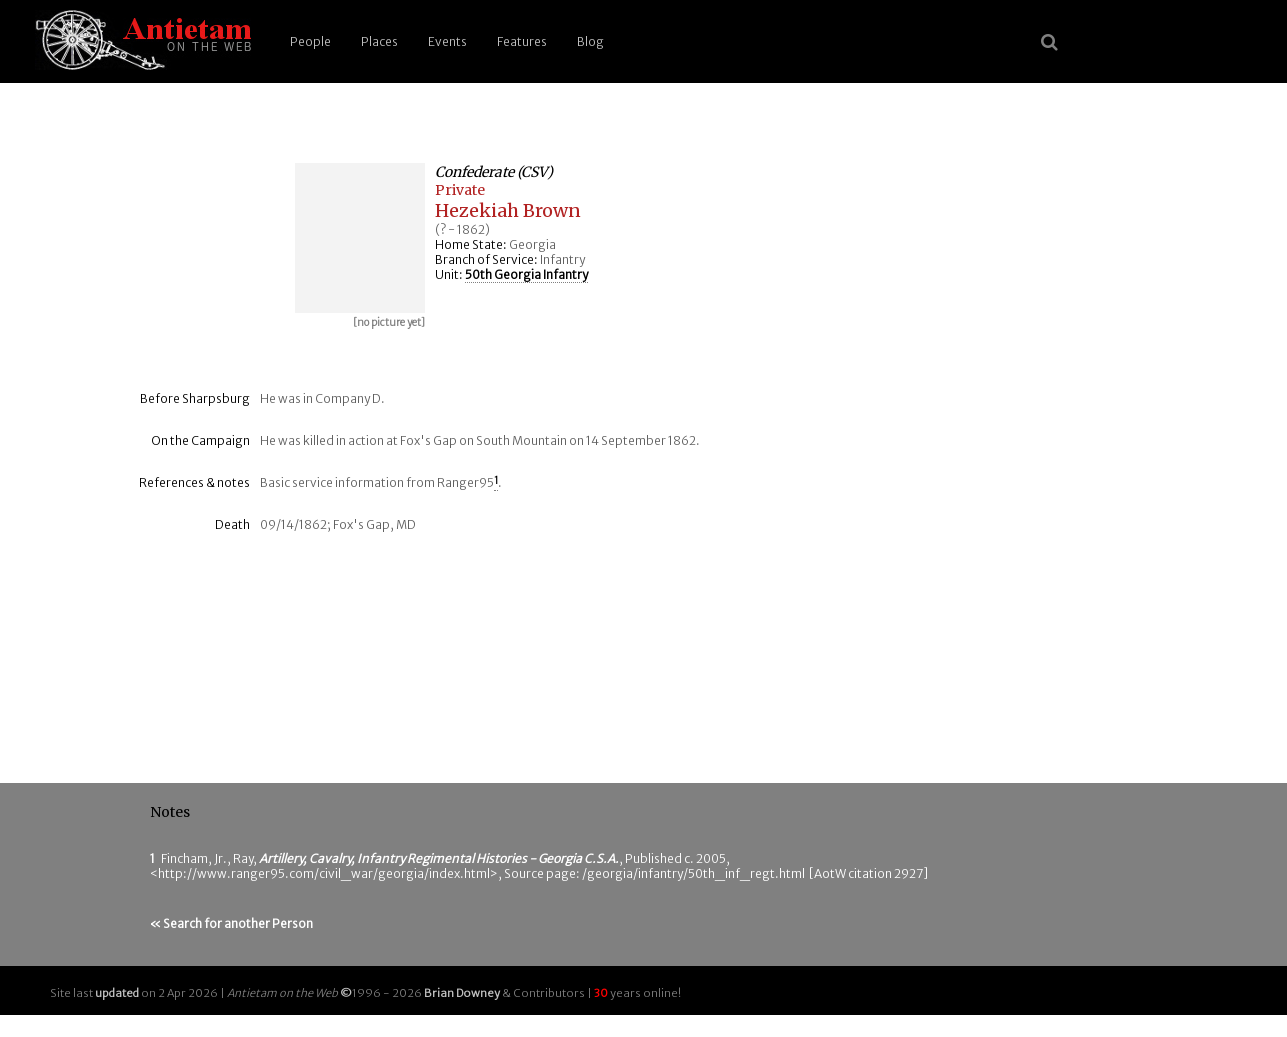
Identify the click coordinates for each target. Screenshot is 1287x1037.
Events (447, 41)
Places (379, 41)
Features (522, 41)
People (310, 41)
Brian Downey (462, 993)
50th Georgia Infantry (526, 274)
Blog (590, 41)
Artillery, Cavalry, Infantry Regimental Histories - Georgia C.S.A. (439, 858)
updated (117, 993)
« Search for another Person (231, 923)
